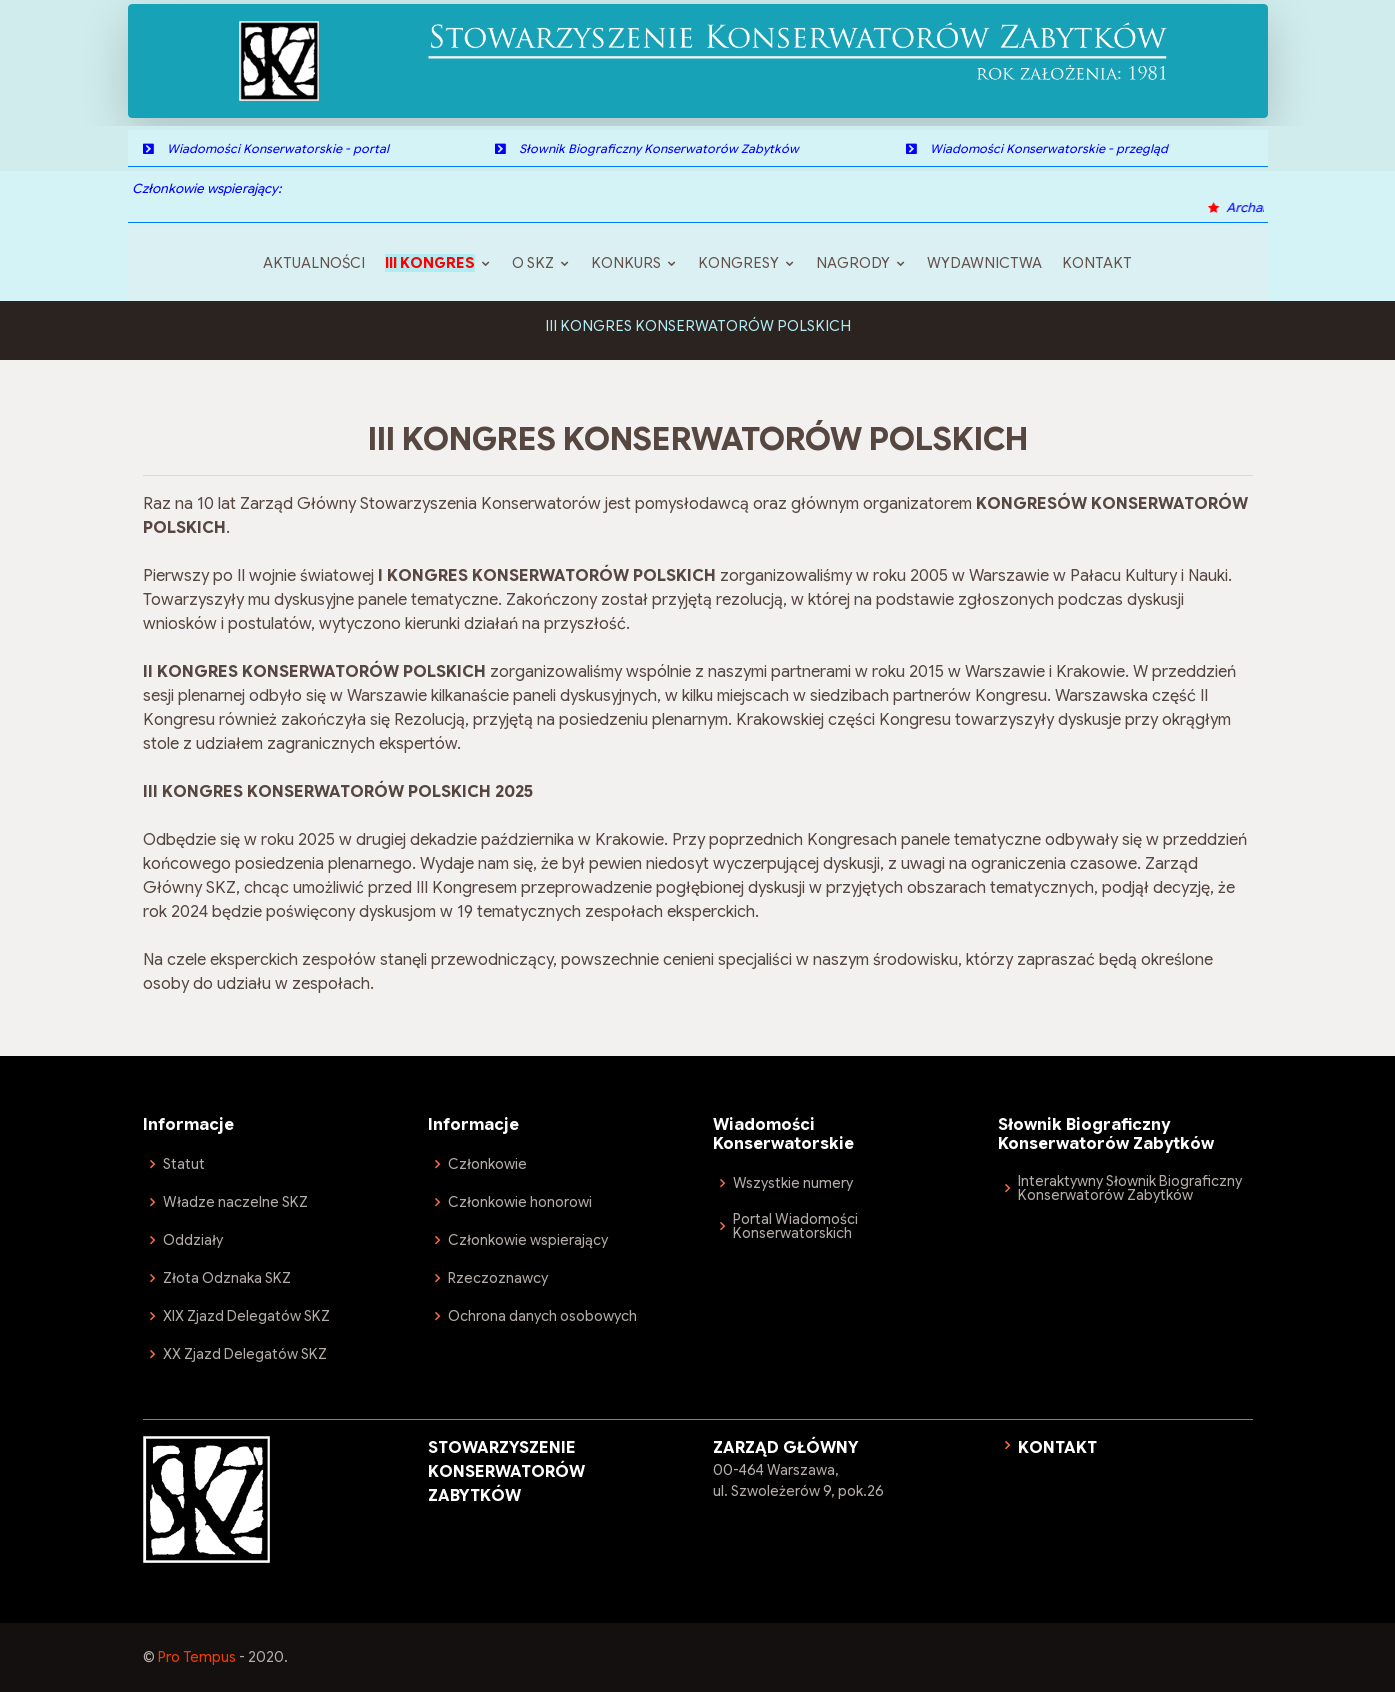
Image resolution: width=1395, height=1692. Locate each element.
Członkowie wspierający (528, 1240)
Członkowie (487, 1164)
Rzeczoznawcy (498, 1278)
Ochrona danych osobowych (542, 1316)
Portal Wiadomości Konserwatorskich (795, 1226)
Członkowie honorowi (520, 1202)
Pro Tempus (197, 1657)
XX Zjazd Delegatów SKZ (245, 1354)
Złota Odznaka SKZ (227, 1278)
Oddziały (193, 1240)
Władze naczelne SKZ (235, 1202)
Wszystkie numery (793, 1183)
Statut (184, 1164)
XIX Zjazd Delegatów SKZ (246, 1316)
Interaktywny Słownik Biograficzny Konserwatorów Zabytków (1130, 1188)
